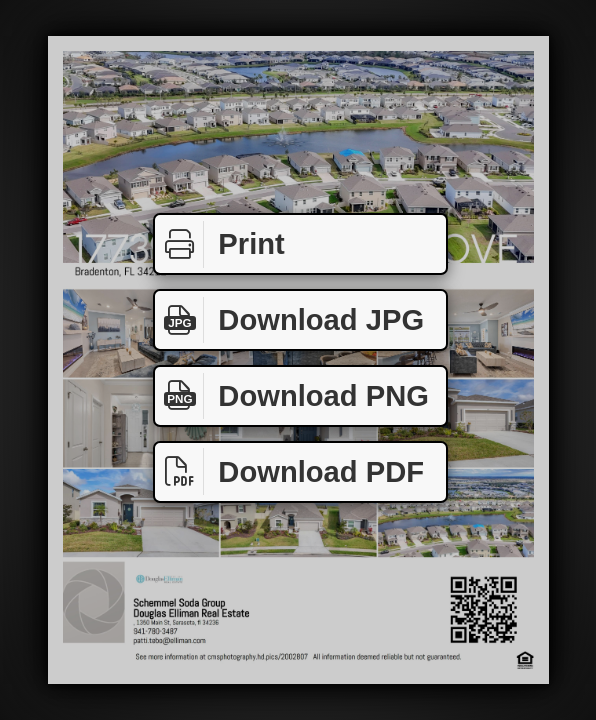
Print (220, 244)
